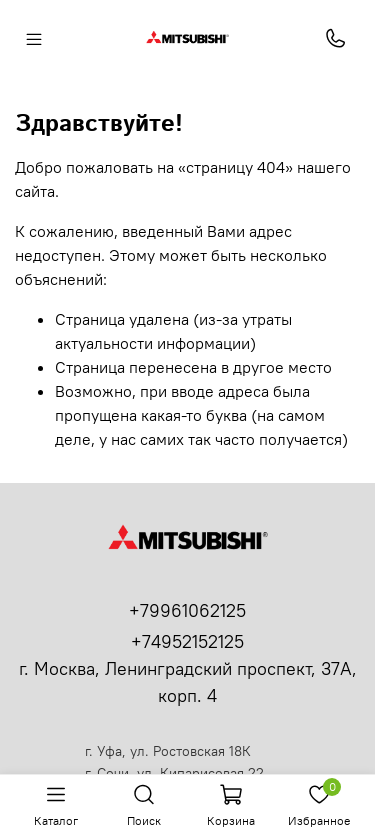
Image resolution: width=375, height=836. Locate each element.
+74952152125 (187, 641)
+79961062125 (187, 610)
